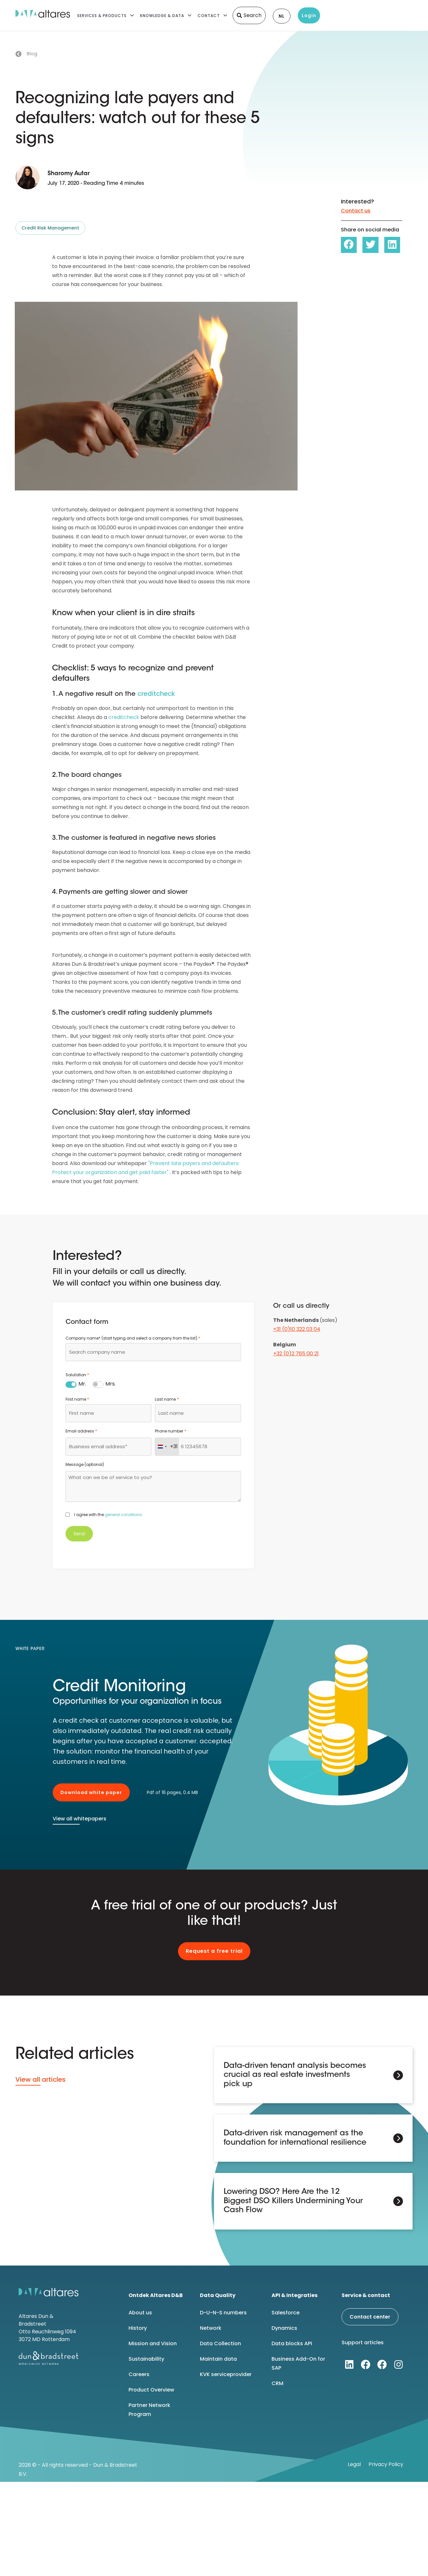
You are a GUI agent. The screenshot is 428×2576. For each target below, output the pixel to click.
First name (77, 1399)
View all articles (40, 2079)
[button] (349, 245)
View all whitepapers (79, 1818)
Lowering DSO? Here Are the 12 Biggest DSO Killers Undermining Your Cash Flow (293, 2200)
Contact (209, 15)
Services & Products (102, 15)
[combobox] (153, 1352)
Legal (354, 2463)
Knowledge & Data (162, 15)
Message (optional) (85, 1464)
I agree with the (108, 1514)
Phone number (170, 1431)
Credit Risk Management (50, 228)
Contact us (355, 210)
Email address (81, 1431)
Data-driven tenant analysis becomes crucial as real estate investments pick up (295, 2075)
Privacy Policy (386, 2463)
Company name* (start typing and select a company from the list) (133, 1338)
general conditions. (124, 1514)
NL (282, 16)
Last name (167, 1399)
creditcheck (156, 693)
